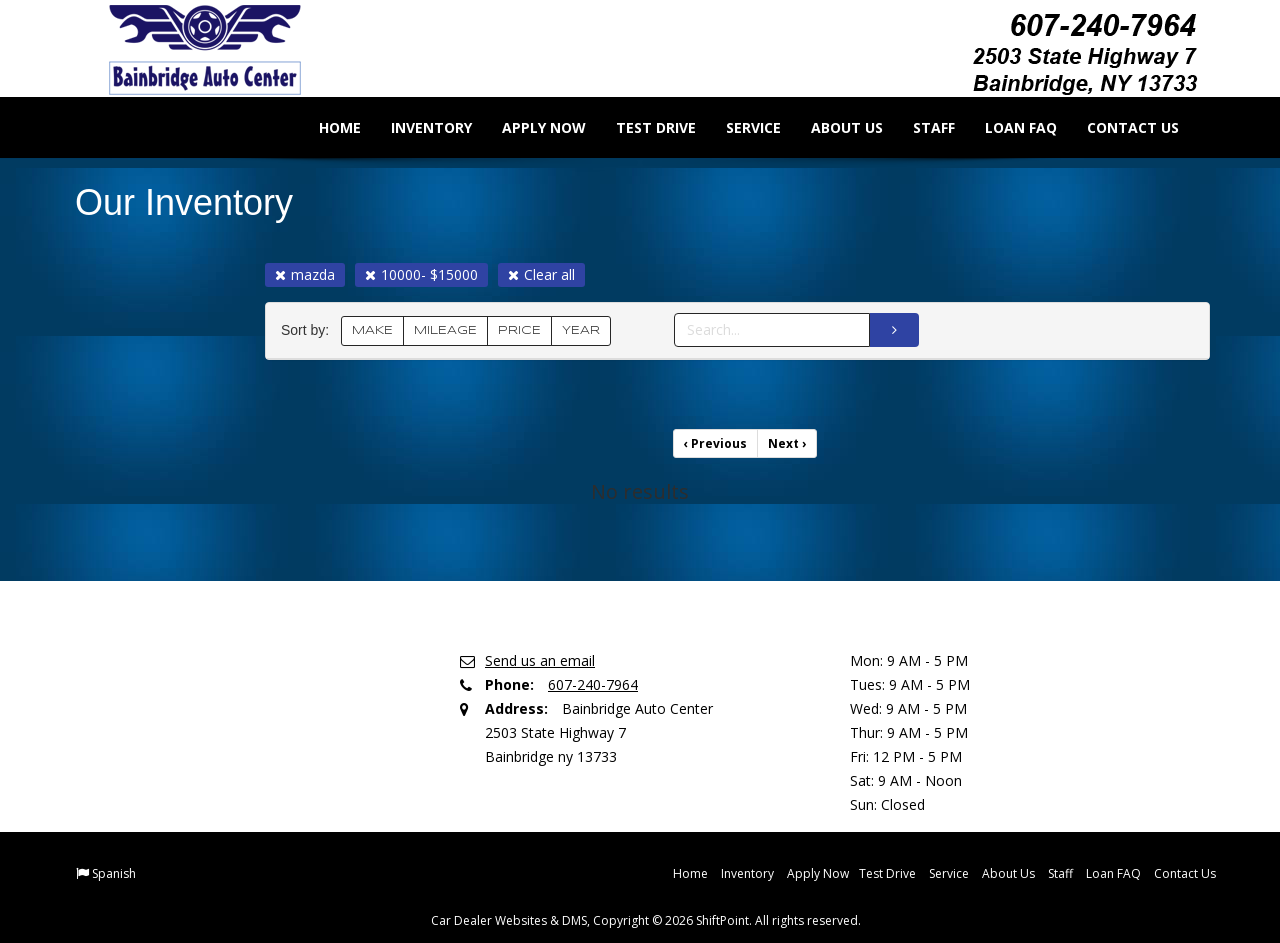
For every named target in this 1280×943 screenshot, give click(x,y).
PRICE (519, 330)
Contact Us (1119, 127)
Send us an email (540, 660)
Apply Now (530, 127)
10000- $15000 (421, 274)
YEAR (581, 330)
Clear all (541, 274)
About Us (833, 127)
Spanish (114, 873)
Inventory (417, 127)
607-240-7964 (593, 684)
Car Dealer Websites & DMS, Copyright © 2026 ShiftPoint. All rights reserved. (646, 920)
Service (739, 127)
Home (326, 127)
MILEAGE (445, 330)
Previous (715, 443)
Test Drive (642, 127)
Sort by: (309, 330)
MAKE (372, 330)
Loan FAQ (1007, 127)
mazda (305, 274)
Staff (920, 127)
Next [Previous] (787, 443)
